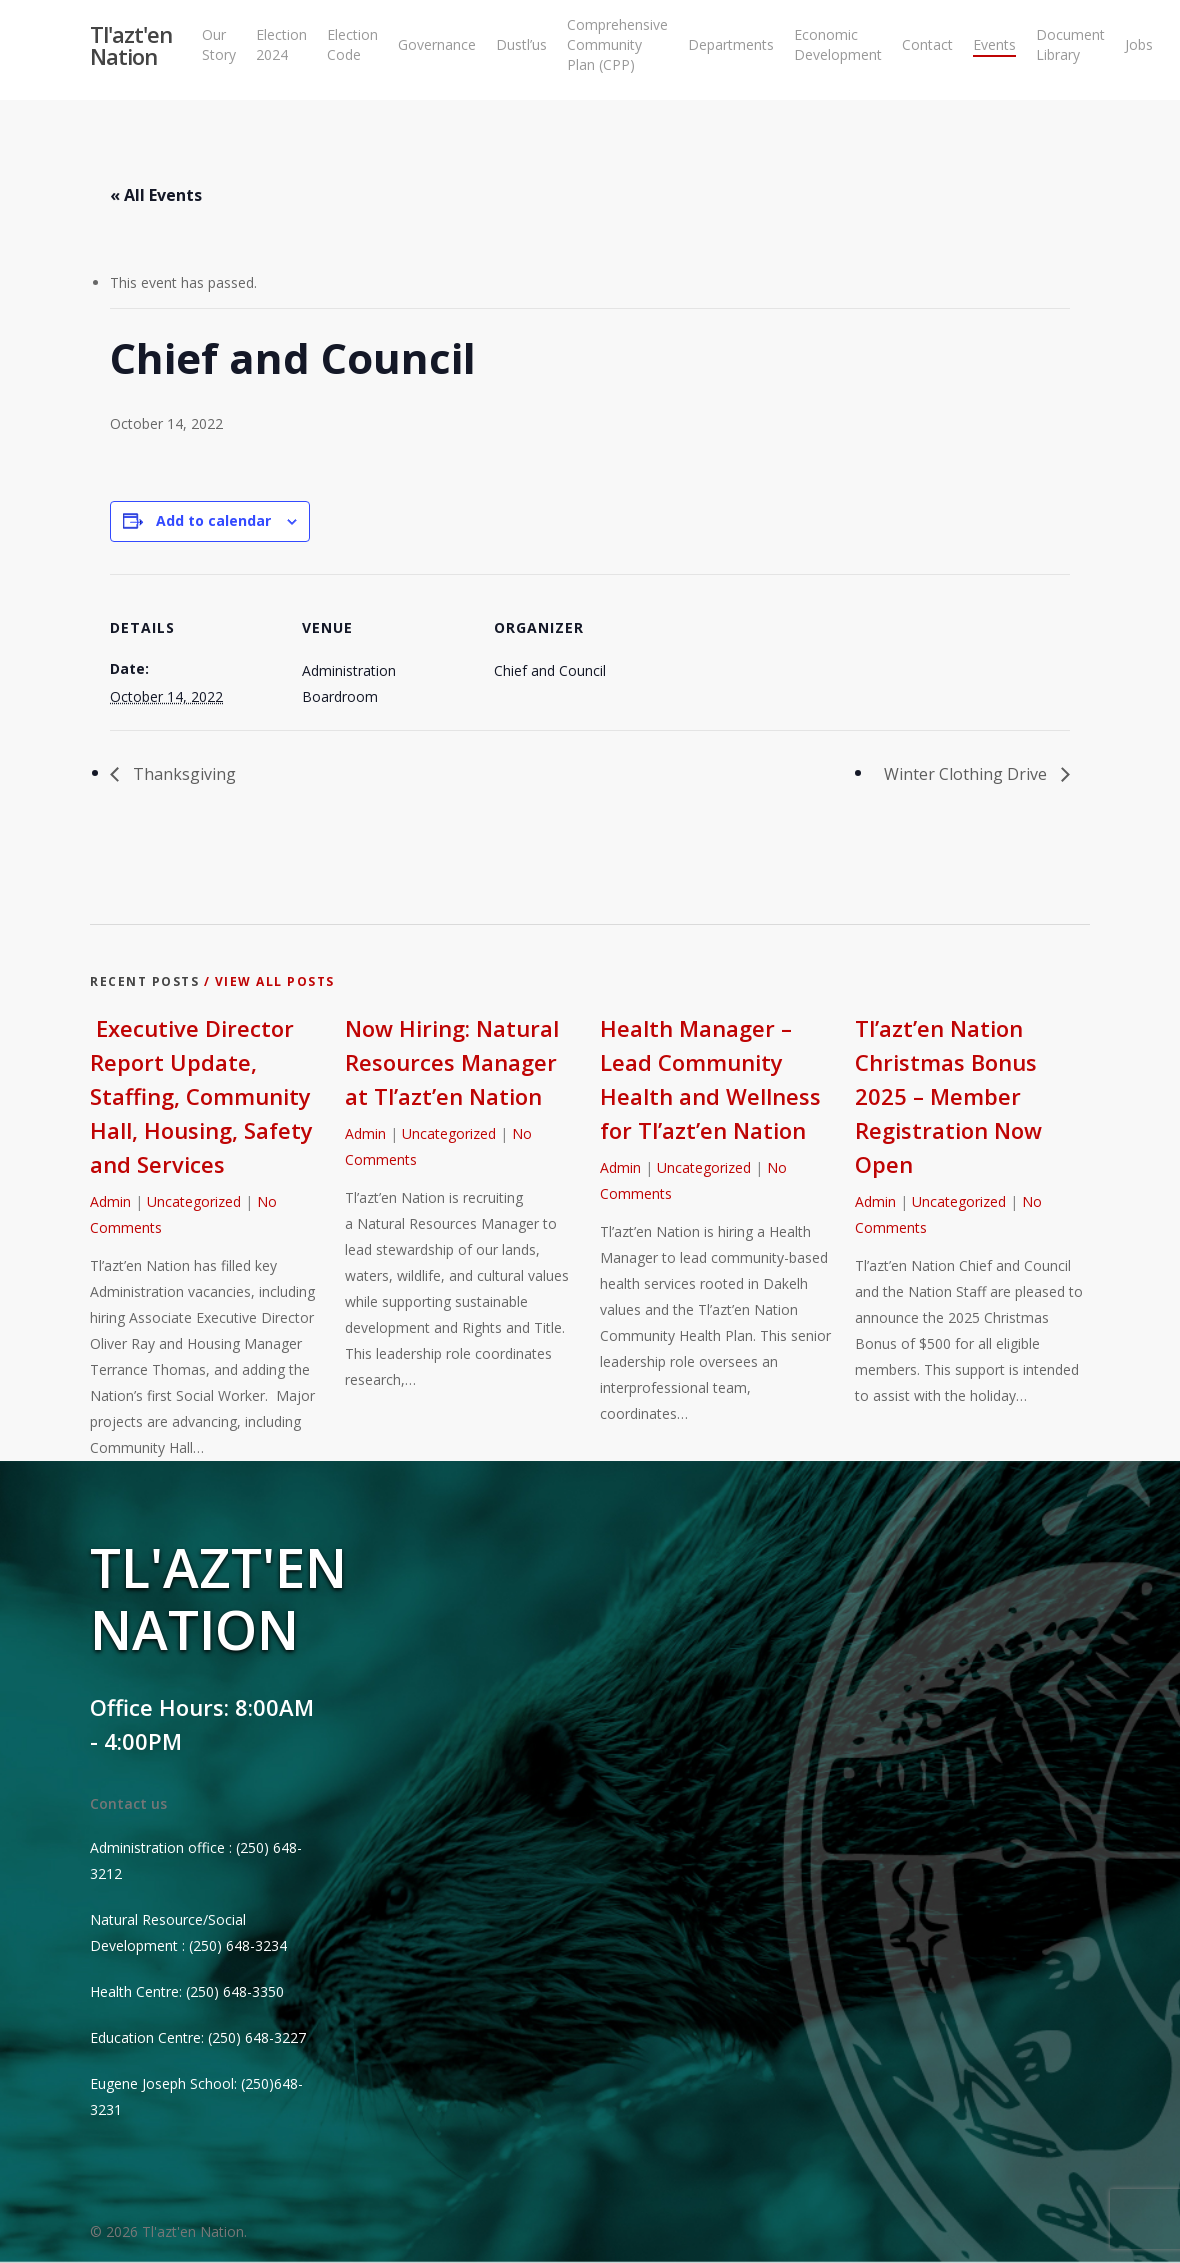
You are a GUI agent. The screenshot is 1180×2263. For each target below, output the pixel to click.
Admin (110, 1201)
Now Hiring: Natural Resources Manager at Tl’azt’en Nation (452, 1062)
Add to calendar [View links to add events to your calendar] (213, 520)
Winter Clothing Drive (967, 774)
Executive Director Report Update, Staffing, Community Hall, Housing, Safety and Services (201, 1096)
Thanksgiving (182, 774)
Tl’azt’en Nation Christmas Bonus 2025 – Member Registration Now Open (948, 1096)
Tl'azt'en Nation (131, 50)
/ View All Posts (267, 981)
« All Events (156, 195)
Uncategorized (194, 1201)
